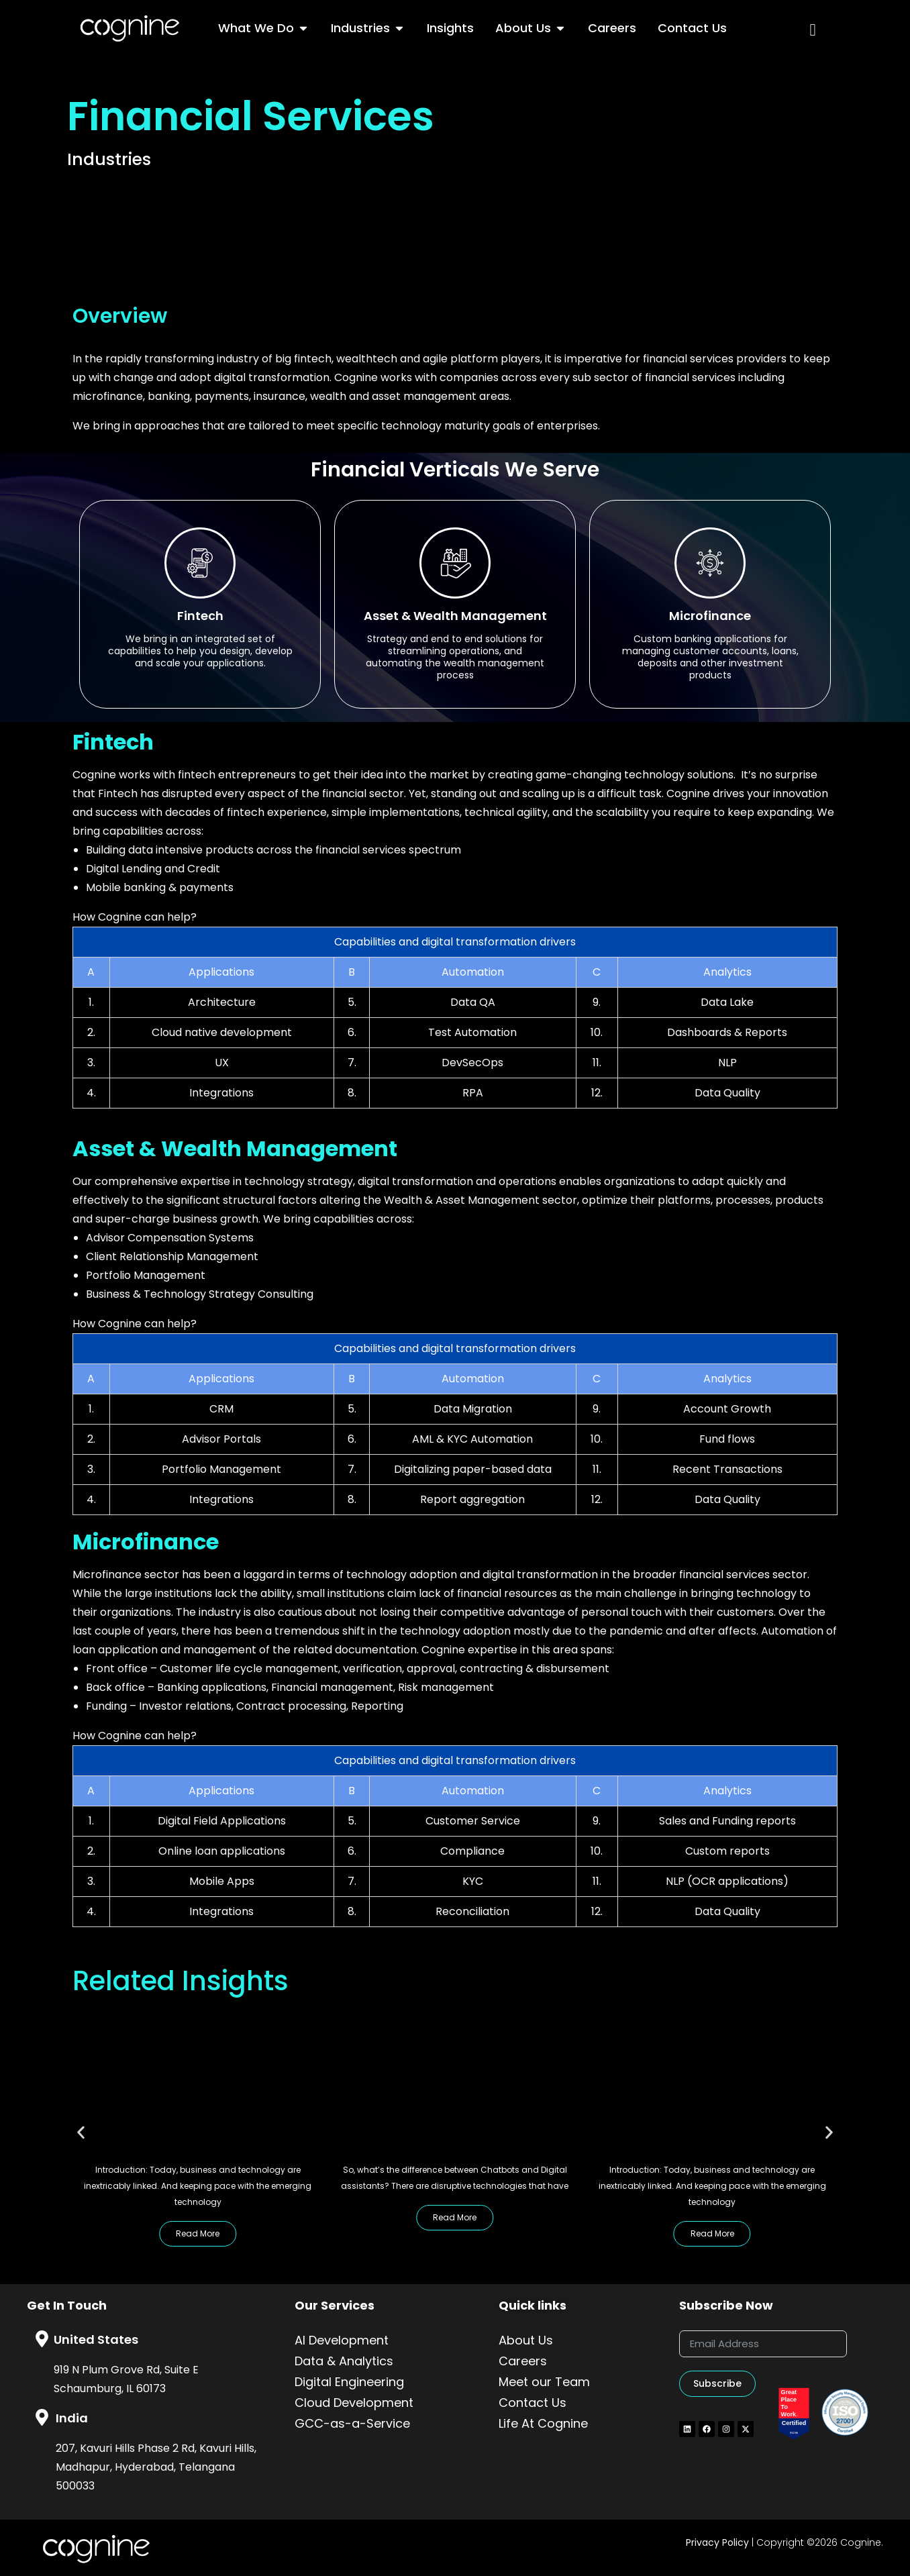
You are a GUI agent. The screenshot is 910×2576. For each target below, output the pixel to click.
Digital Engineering (349, 2381)
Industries (109, 159)
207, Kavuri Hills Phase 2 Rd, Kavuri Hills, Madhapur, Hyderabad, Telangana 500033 (156, 2466)
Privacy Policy (717, 2542)
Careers (523, 2361)
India (72, 2418)
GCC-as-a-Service (352, 2423)
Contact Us (532, 2402)
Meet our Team (544, 2381)
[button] (80, 2132)
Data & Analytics (344, 2361)
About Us (526, 2340)
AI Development (342, 2340)
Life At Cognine (543, 2423)
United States (96, 2339)
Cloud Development (354, 2402)
